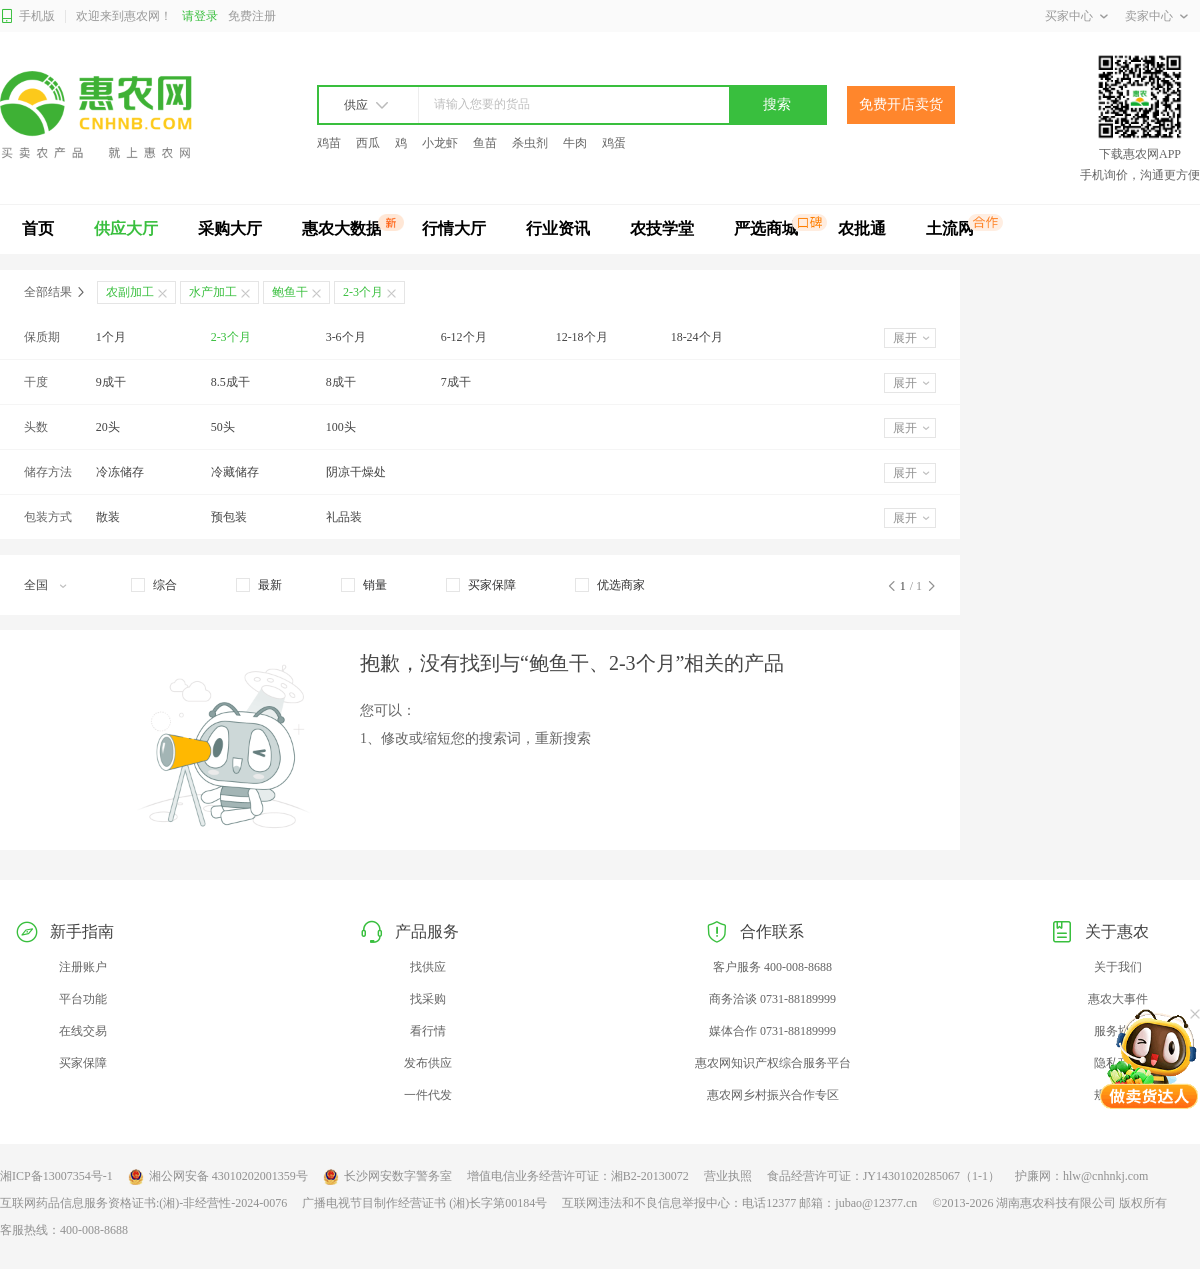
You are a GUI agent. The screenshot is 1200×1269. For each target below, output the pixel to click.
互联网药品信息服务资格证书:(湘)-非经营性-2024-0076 (143, 1203)
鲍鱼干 (290, 292)
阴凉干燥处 (356, 472)
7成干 (456, 382)
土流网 (950, 228)
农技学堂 (662, 228)
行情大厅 (454, 228)
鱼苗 (485, 143)
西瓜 (368, 143)
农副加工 (130, 292)
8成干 (341, 382)
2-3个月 (231, 337)
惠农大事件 (1118, 999)
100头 (341, 427)
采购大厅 (230, 228)
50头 (223, 427)
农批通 (862, 228)
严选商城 (766, 228)
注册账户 (83, 967)
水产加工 (213, 292)
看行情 (428, 1031)
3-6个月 (346, 337)
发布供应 (428, 1063)
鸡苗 (329, 143)
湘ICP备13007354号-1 (56, 1176)
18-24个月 (697, 337)
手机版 (27, 16)
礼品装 (344, 517)
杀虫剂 (530, 143)
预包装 (229, 517)
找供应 (428, 967)
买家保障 (83, 1063)
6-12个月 (464, 337)
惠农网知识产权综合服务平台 (773, 1063)
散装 (108, 517)
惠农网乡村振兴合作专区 (773, 1095)
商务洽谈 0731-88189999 (772, 999)
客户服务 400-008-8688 (772, 967)
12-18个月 (582, 337)
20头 (108, 427)
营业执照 (728, 1176)
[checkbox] (154, 585)
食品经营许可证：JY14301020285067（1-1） (883, 1176)
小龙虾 (440, 143)
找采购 (428, 999)
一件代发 (428, 1095)
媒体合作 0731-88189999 (772, 1031)
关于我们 (1118, 967)
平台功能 (83, 999)
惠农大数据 (342, 228)
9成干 (111, 382)
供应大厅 (126, 228)
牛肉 (575, 143)
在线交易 (83, 1031)
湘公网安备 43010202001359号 (218, 1177)
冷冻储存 (120, 472)
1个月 (111, 337)
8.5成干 (230, 382)
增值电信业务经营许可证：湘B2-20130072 (578, 1176)
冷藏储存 (235, 472)
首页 (38, 228)
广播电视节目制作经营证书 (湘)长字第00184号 (424, 1203)
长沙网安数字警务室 (387, 1177)
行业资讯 (558, 228)
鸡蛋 (614, 143)
